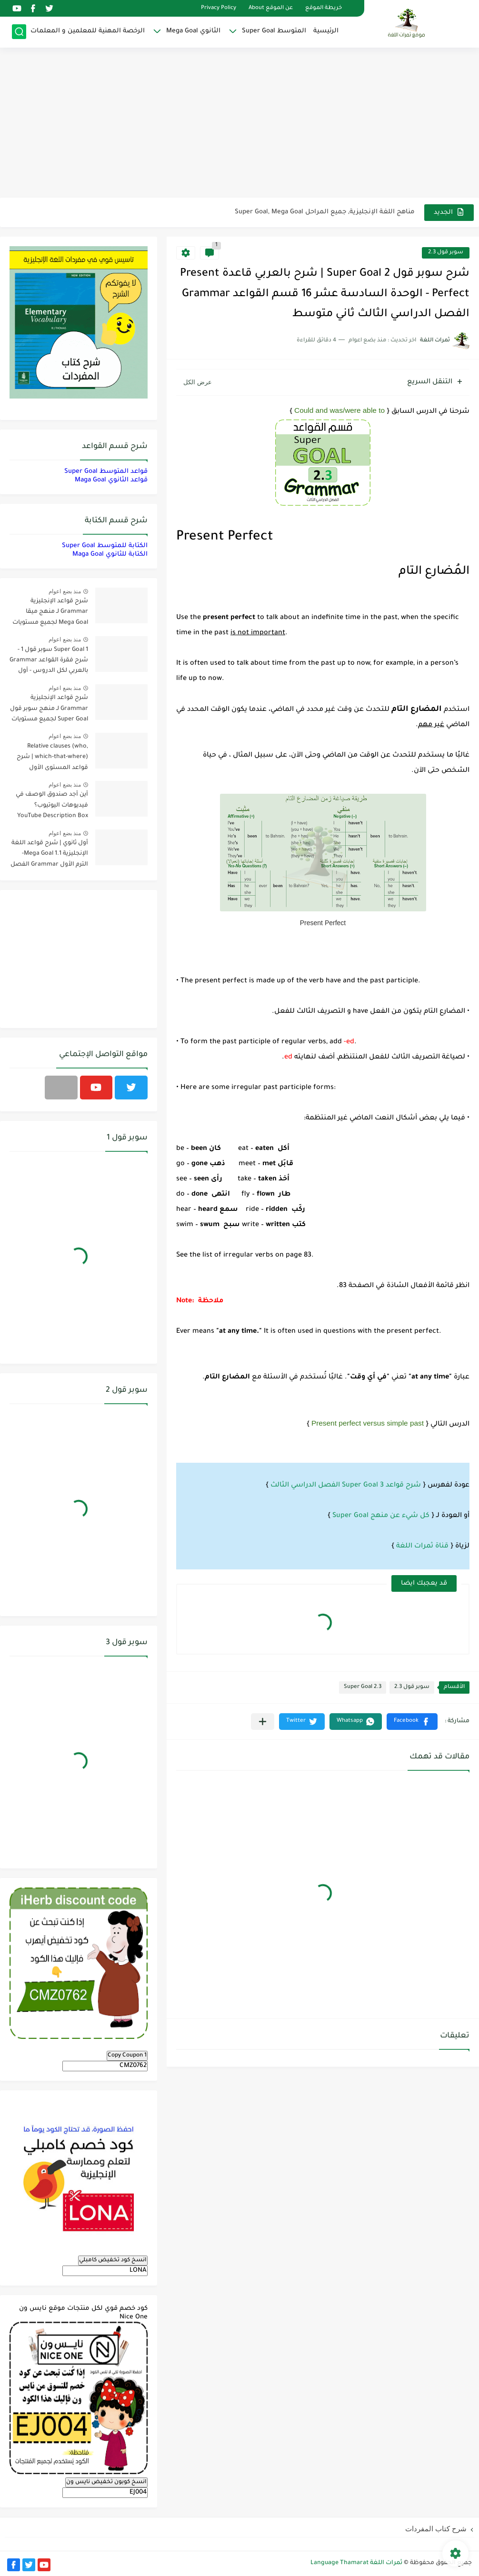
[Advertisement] (239, 123)
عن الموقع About (271, 8)
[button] (412, 1721)
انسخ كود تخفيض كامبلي (113, 2260)
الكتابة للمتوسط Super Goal (105, 545)
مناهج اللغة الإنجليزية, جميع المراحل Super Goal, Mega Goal (325, 212)
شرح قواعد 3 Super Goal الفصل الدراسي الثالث (345, 1485)
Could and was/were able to (339, 410)
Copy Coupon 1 (127, 2055)
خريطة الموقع (323, 8)
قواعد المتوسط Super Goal (106, 471)
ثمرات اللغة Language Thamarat (356, 2563)
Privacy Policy (218, 8)
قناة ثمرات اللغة (422, 1546)
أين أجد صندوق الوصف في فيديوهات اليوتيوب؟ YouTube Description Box (52, 805)
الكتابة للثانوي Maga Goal (110, 554)
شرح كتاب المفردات (436, 2529)
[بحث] (19, 31)
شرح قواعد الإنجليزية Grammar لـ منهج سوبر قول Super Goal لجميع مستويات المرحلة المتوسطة (49, 710)
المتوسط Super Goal (274, 31)
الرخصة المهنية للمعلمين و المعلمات (87, 31)
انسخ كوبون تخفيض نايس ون (106, 2482)
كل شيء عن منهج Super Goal (380, 1516)
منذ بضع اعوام (65, 591)
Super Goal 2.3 (362, 1687)
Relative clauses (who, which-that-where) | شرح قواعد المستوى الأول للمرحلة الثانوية (52, 758)
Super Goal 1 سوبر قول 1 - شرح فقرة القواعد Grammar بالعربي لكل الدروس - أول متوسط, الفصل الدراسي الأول (49, 662)
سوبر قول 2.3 (445, 253)
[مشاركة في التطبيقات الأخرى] (262, 1721)
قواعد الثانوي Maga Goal (111, 480)
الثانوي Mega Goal (193, 31)
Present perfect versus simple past (367, 1423)
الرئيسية (326, 31)
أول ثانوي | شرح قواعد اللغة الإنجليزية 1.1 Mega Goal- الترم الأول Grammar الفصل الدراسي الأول (49, 855)
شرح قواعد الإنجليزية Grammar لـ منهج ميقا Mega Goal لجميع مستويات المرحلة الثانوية (50, 613)
